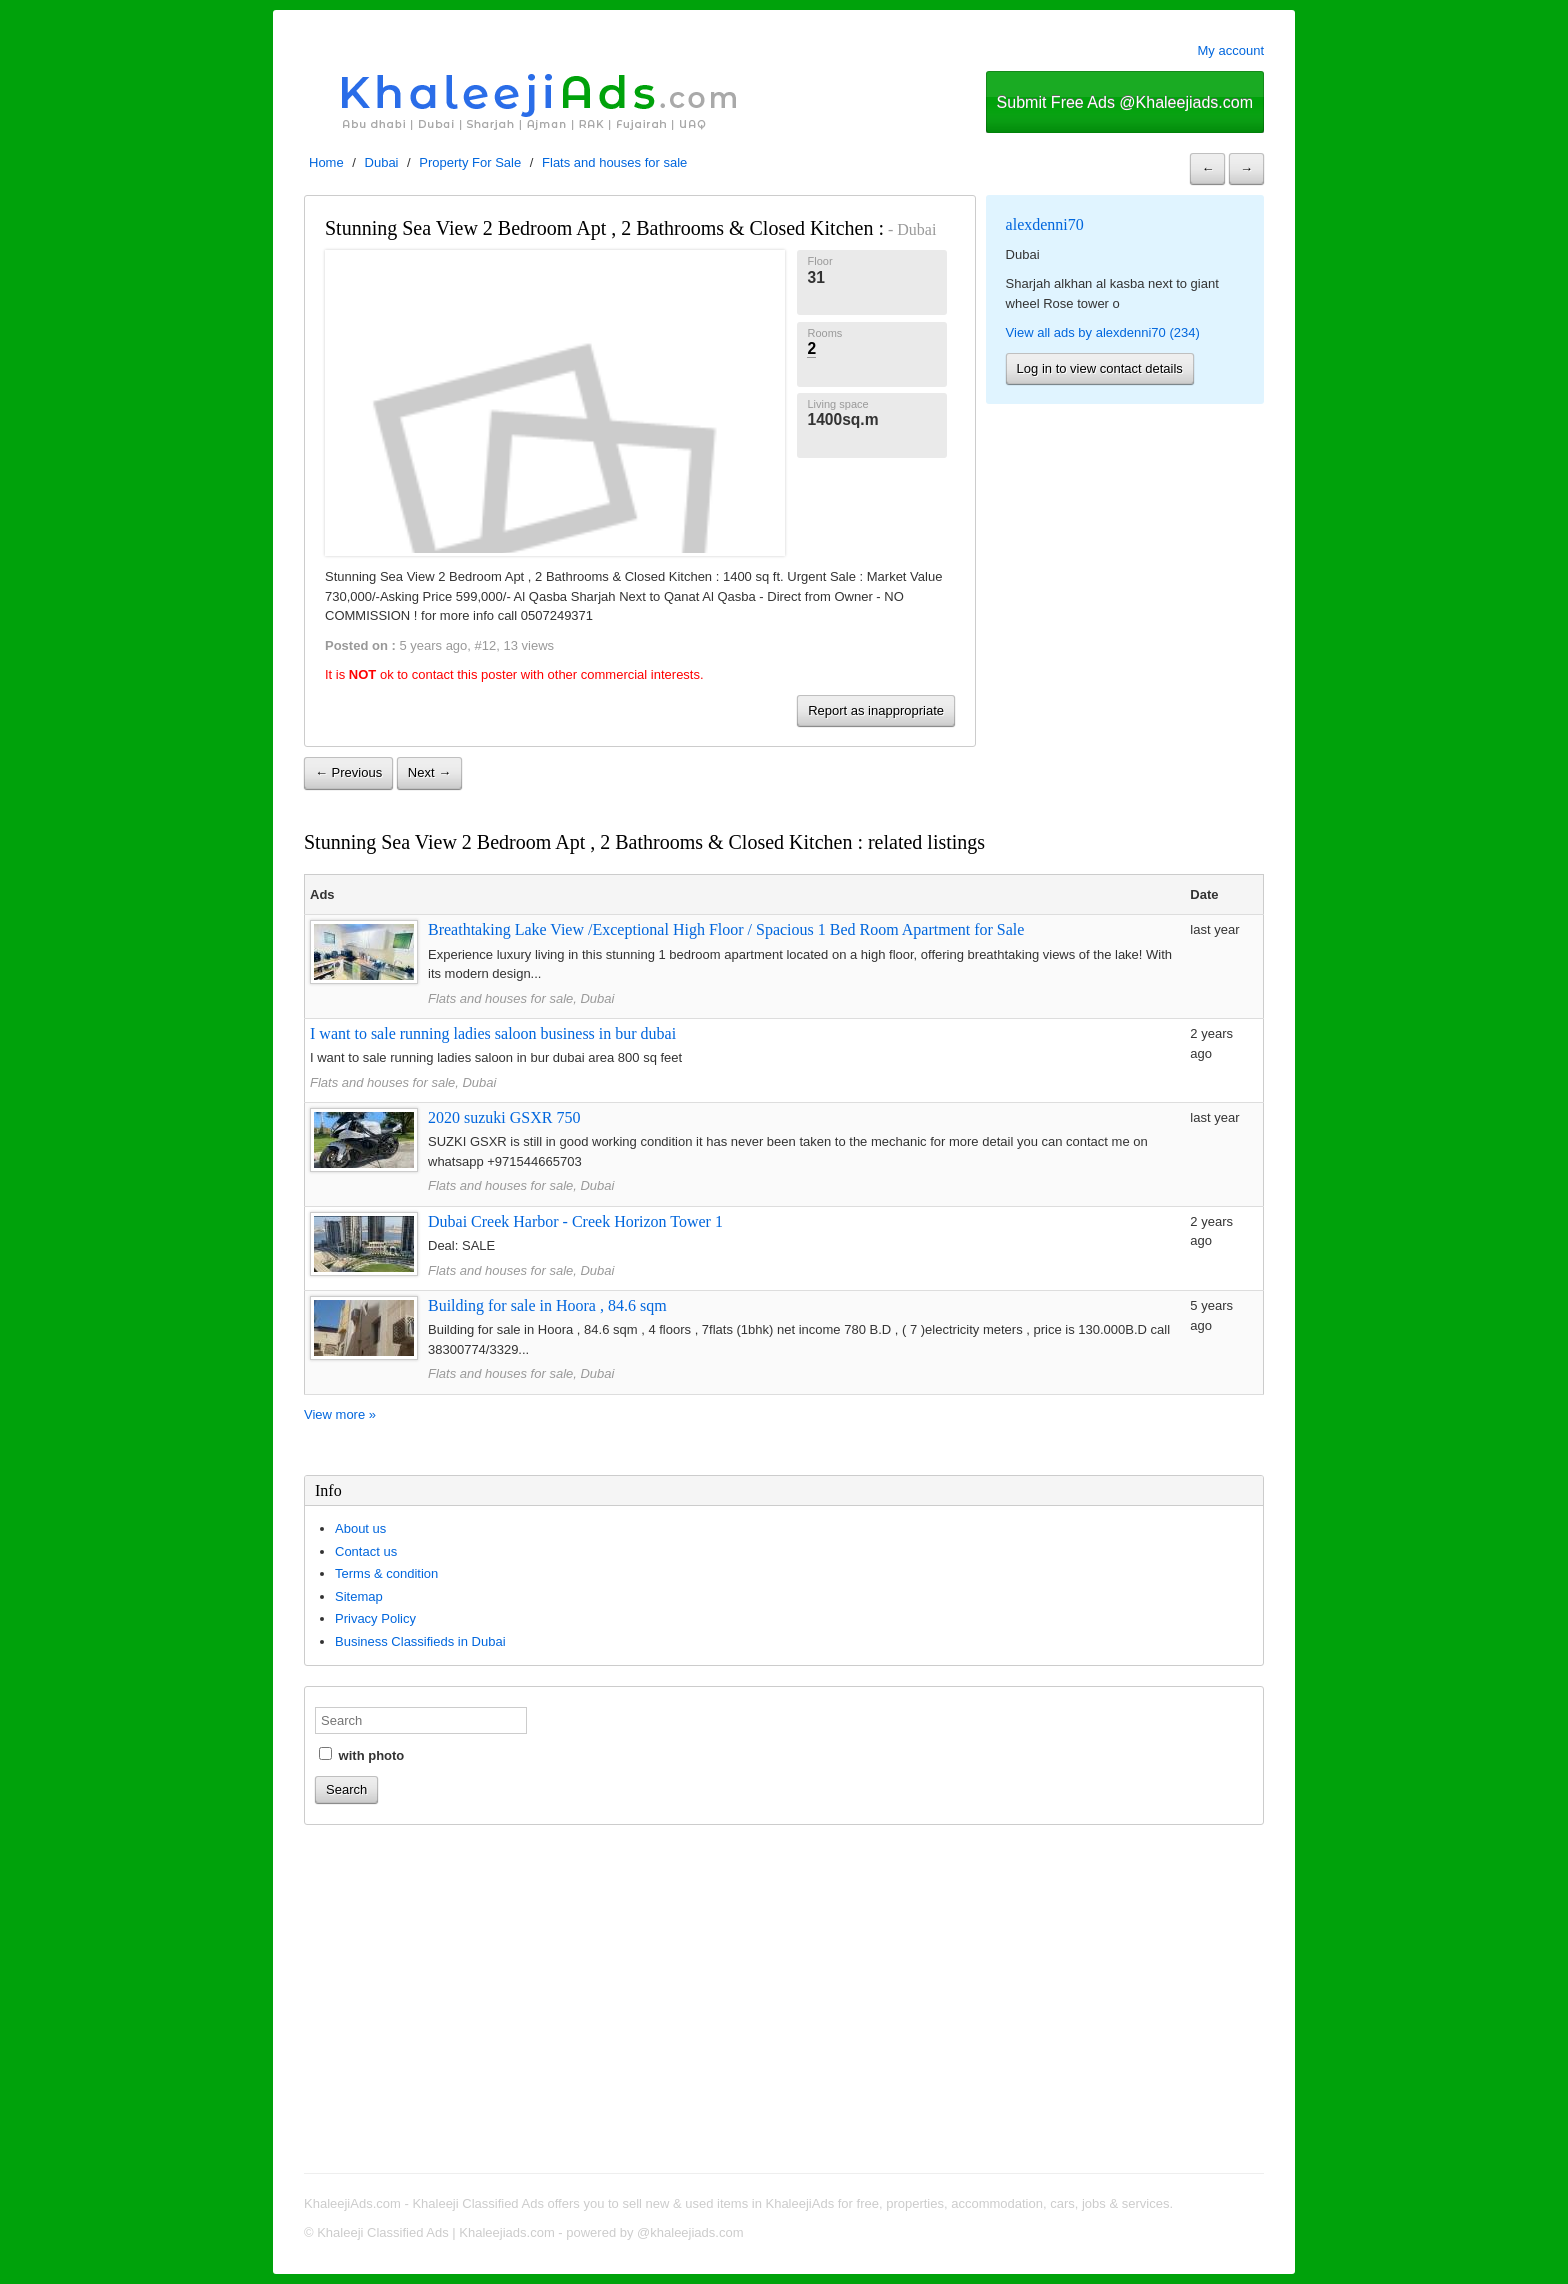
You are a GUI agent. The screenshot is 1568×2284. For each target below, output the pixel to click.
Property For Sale (470, 162)
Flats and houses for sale (614, 162)
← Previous (348, 772)
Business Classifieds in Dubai (420, 1641)
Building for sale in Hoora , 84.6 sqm (547, 1305)
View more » (340, 1414)
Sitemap (359, 1596)
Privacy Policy (375, 1618)
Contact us (366, 1551)
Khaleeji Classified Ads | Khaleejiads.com (436, 2232)
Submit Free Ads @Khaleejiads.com (1125, 102)
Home (326, 162)
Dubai (382, 162)
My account (1231, 50)
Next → (429, 772)
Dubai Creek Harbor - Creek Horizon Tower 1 (575, 1221)
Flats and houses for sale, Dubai (521, 998)
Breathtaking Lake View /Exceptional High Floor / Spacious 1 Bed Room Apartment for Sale (726, 929)
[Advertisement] (784, 2002)
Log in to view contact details (1100, 368)
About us (360, 1528)
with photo (361, 1755)
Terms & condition (386, 1573)
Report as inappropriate (876, 710)
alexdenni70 (1045, 224)
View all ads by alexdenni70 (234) (1103, 332)
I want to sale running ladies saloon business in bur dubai (493, 1033)
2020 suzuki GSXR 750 (504, 1117)
